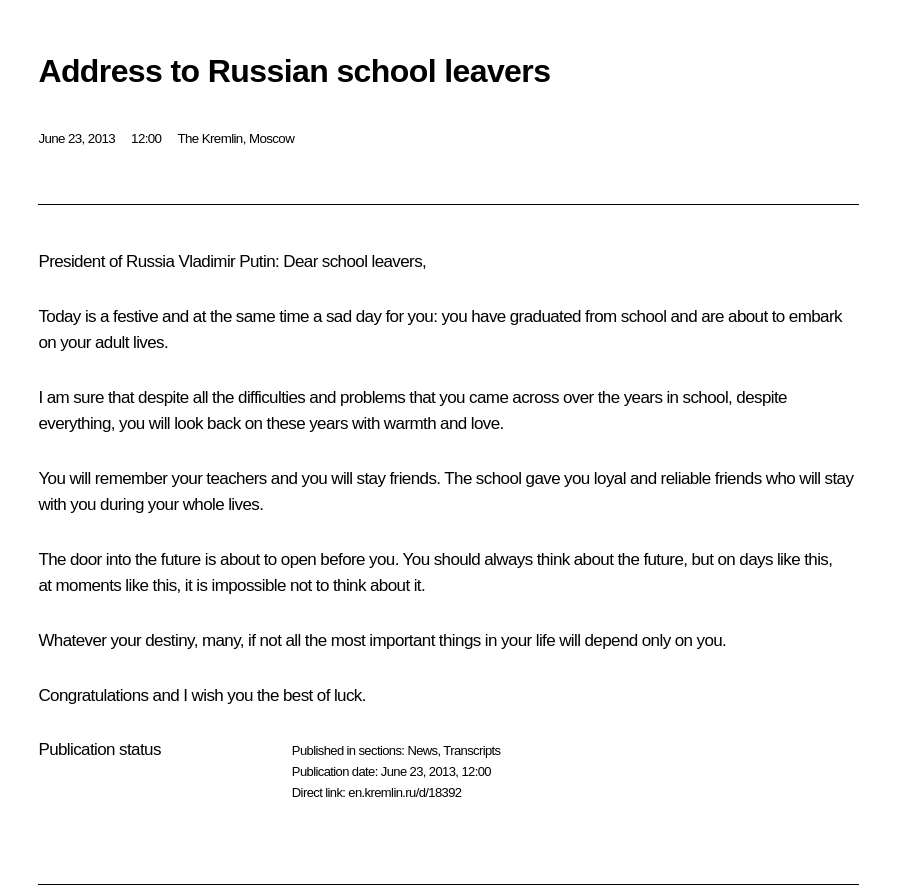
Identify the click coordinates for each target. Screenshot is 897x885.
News (422, 750)
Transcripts (471, 750)
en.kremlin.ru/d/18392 (404, 792)
